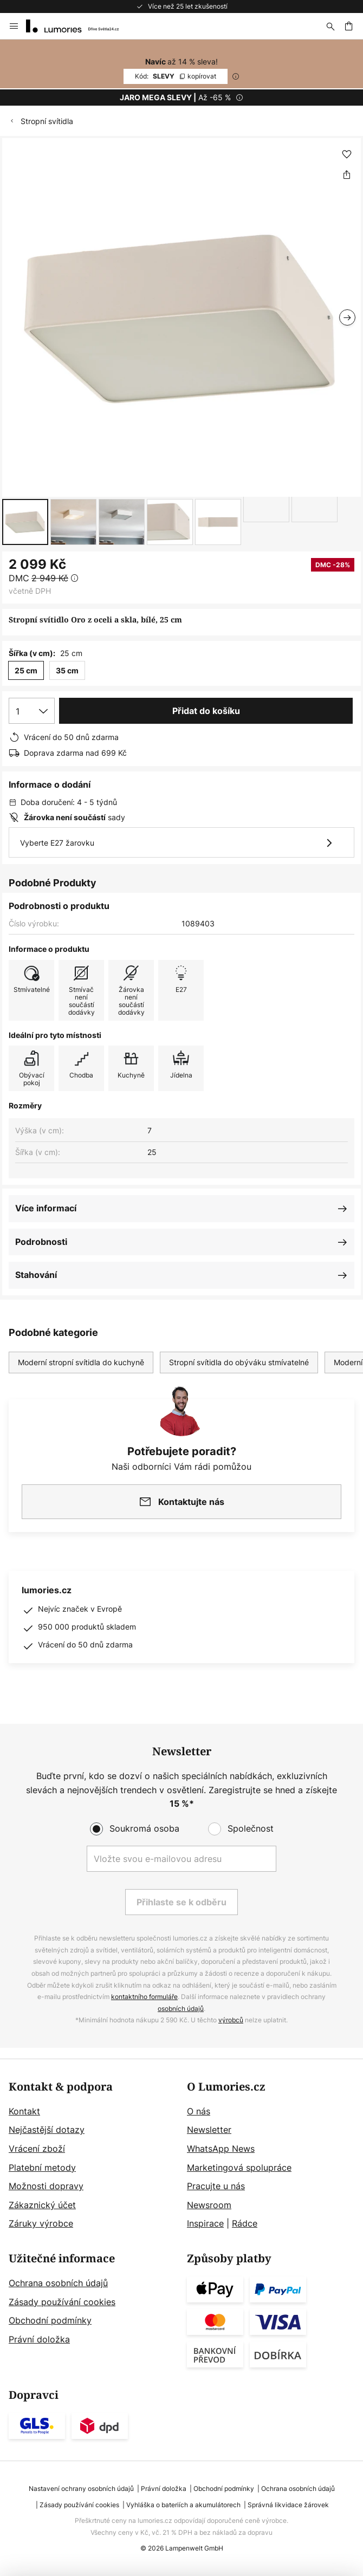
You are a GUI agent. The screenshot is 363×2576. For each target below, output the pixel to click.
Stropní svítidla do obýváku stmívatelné (239, 1362)
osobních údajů (181, 2008)
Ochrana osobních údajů (58, 2283)
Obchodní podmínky (50, 2320)
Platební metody (42, 2167)
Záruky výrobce (41, 2223)
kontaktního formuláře (144, 1996)
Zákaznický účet (42, 2205)
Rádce (244, 2223)
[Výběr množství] (32, 711)
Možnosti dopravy (46, 2186)
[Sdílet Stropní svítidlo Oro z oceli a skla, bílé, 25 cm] (347, 174)
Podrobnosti (41, 1241)
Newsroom (209, 2205)
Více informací (45, 1208)
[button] (25, 522)
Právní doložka (39, 2339)
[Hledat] (330, 26)
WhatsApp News (221, 2149)
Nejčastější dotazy (47, 2130)
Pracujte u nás (216, 2186)
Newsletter (209, 2130)
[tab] (92, 2156)
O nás (198, 2111)
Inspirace (205, 2223)
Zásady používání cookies (62, 2302)
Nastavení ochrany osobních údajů (81, 2488)
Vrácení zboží (37, 2149)
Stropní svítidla (47, 121)
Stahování (36, 1274)
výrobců (230, 2020)
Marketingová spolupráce (239, 2167)
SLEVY (175, 76)
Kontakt (24, 2111)
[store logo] (79, 26)
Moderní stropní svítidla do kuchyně (81, 1362)
